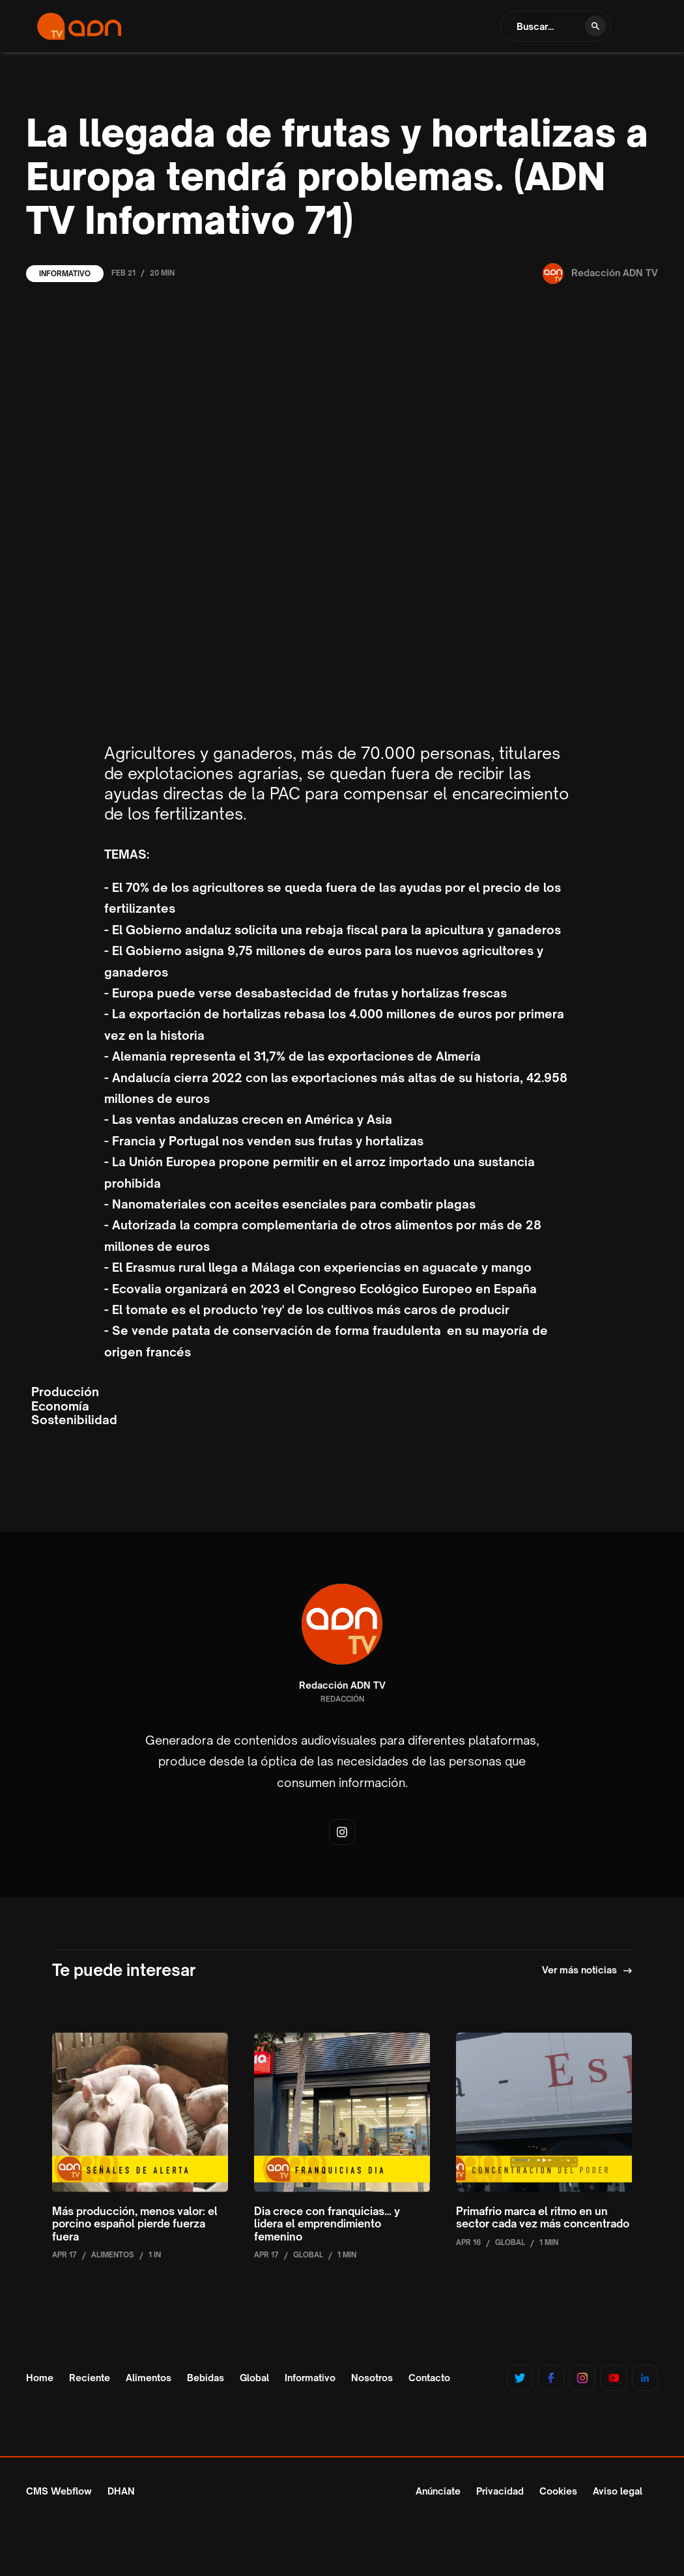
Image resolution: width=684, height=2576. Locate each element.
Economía (60, 1406)
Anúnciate (438, 2491)
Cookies (558, 2491)
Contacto (429, 2378)
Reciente (89, 2378)
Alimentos (148, 2378)
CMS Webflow (59, 2491)
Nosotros (372, 2378)
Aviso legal (617, 2491)
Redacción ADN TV (342, 1685)
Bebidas (205, 2378)
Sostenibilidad (74, 1420)
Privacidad (500, 2491)
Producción (65, 1392)
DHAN (121, 2491)
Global (254, 2378)
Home (39, 2378)
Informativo (65, 273)
